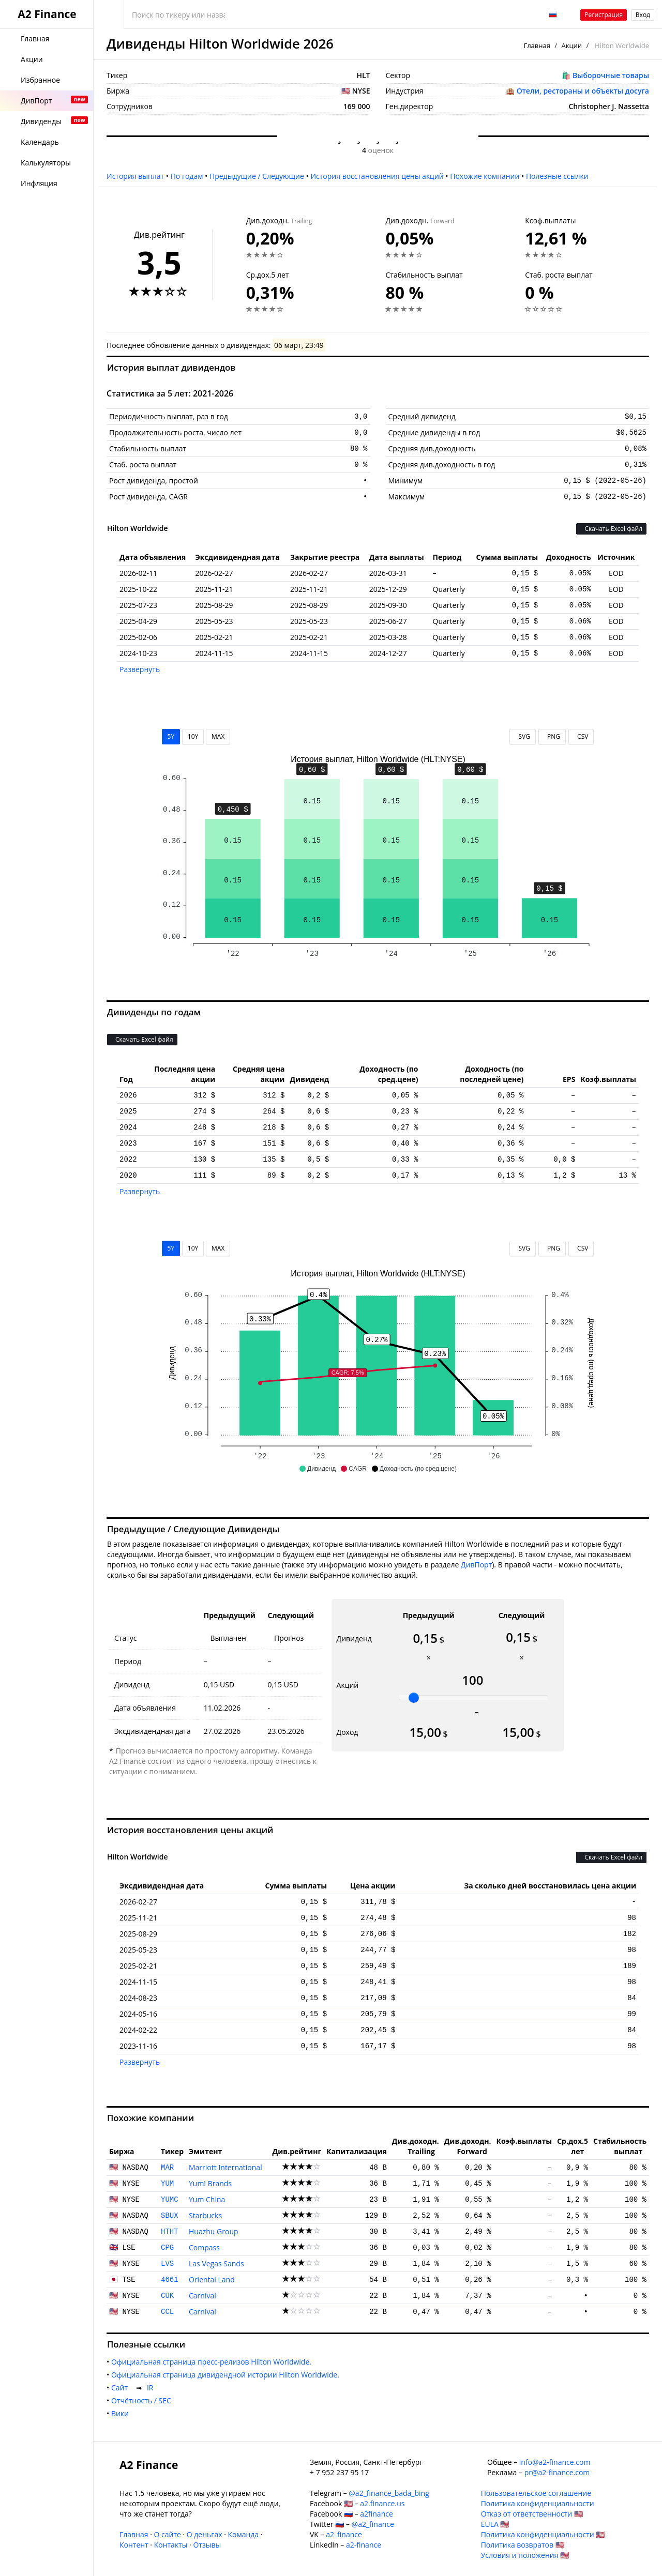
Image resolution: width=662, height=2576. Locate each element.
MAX (218, 736)
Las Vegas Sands (216, 2263)
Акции (572, 45)
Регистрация (603, 14)
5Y (171, 736)
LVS (167, 2264)
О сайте (167, 2534)
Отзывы (207, 2545)
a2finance (376, 2514)
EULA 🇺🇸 (495, 2524)
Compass (204, 2247)
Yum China (207, 2199)
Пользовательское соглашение (536, 2493)
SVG (522, 736)
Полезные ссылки (557, 176)
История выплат (135, 176)
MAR (167, 2167)
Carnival (202, 2295)
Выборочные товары (611, 75)
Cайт (121, 2387)
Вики (122, 2413)
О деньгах (204, 2534)
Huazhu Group (213, 2231)
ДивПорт (476, 1564)
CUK (167, 2296)
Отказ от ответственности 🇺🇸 (532, 2514)
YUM (167, 2183)
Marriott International (225, 2167)
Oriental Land (212, 2279)
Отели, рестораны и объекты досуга (583, 91)
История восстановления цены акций (376, 176)
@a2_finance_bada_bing (389, 2493)
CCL (167, 2312)
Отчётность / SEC (143, 2400)
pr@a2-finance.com (557, 2472)
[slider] (414, 1698)
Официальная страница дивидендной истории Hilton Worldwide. (227, 2375)
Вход (643, 14)
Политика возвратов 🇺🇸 (522, 2545)
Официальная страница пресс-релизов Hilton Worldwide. (213, 2362)
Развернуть (139, 669)
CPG (167, 2248)
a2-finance (363, 2545)
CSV (581, 736)
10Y (193, 736)
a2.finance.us (382, 2503)
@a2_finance (373, 2524)
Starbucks (205, 2215)
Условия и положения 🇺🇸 (525, 2555)
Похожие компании (484, 176)
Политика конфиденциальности (537, 2503)
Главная (536, 45)
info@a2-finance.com (555, 2462)
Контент (133, 2545)
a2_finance (344, 2534)
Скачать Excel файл (611, 528)
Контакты (171, 2545)
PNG (552, 736)
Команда (243, 2534)
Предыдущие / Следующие (256, 176)
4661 (169, 2280)
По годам (187, 176)
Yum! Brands (210, 2183)
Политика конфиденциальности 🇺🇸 (543, 2534)
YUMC (169, 2200)
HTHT (169, 2232)
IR (152, 2387)
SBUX (169, 2216)
